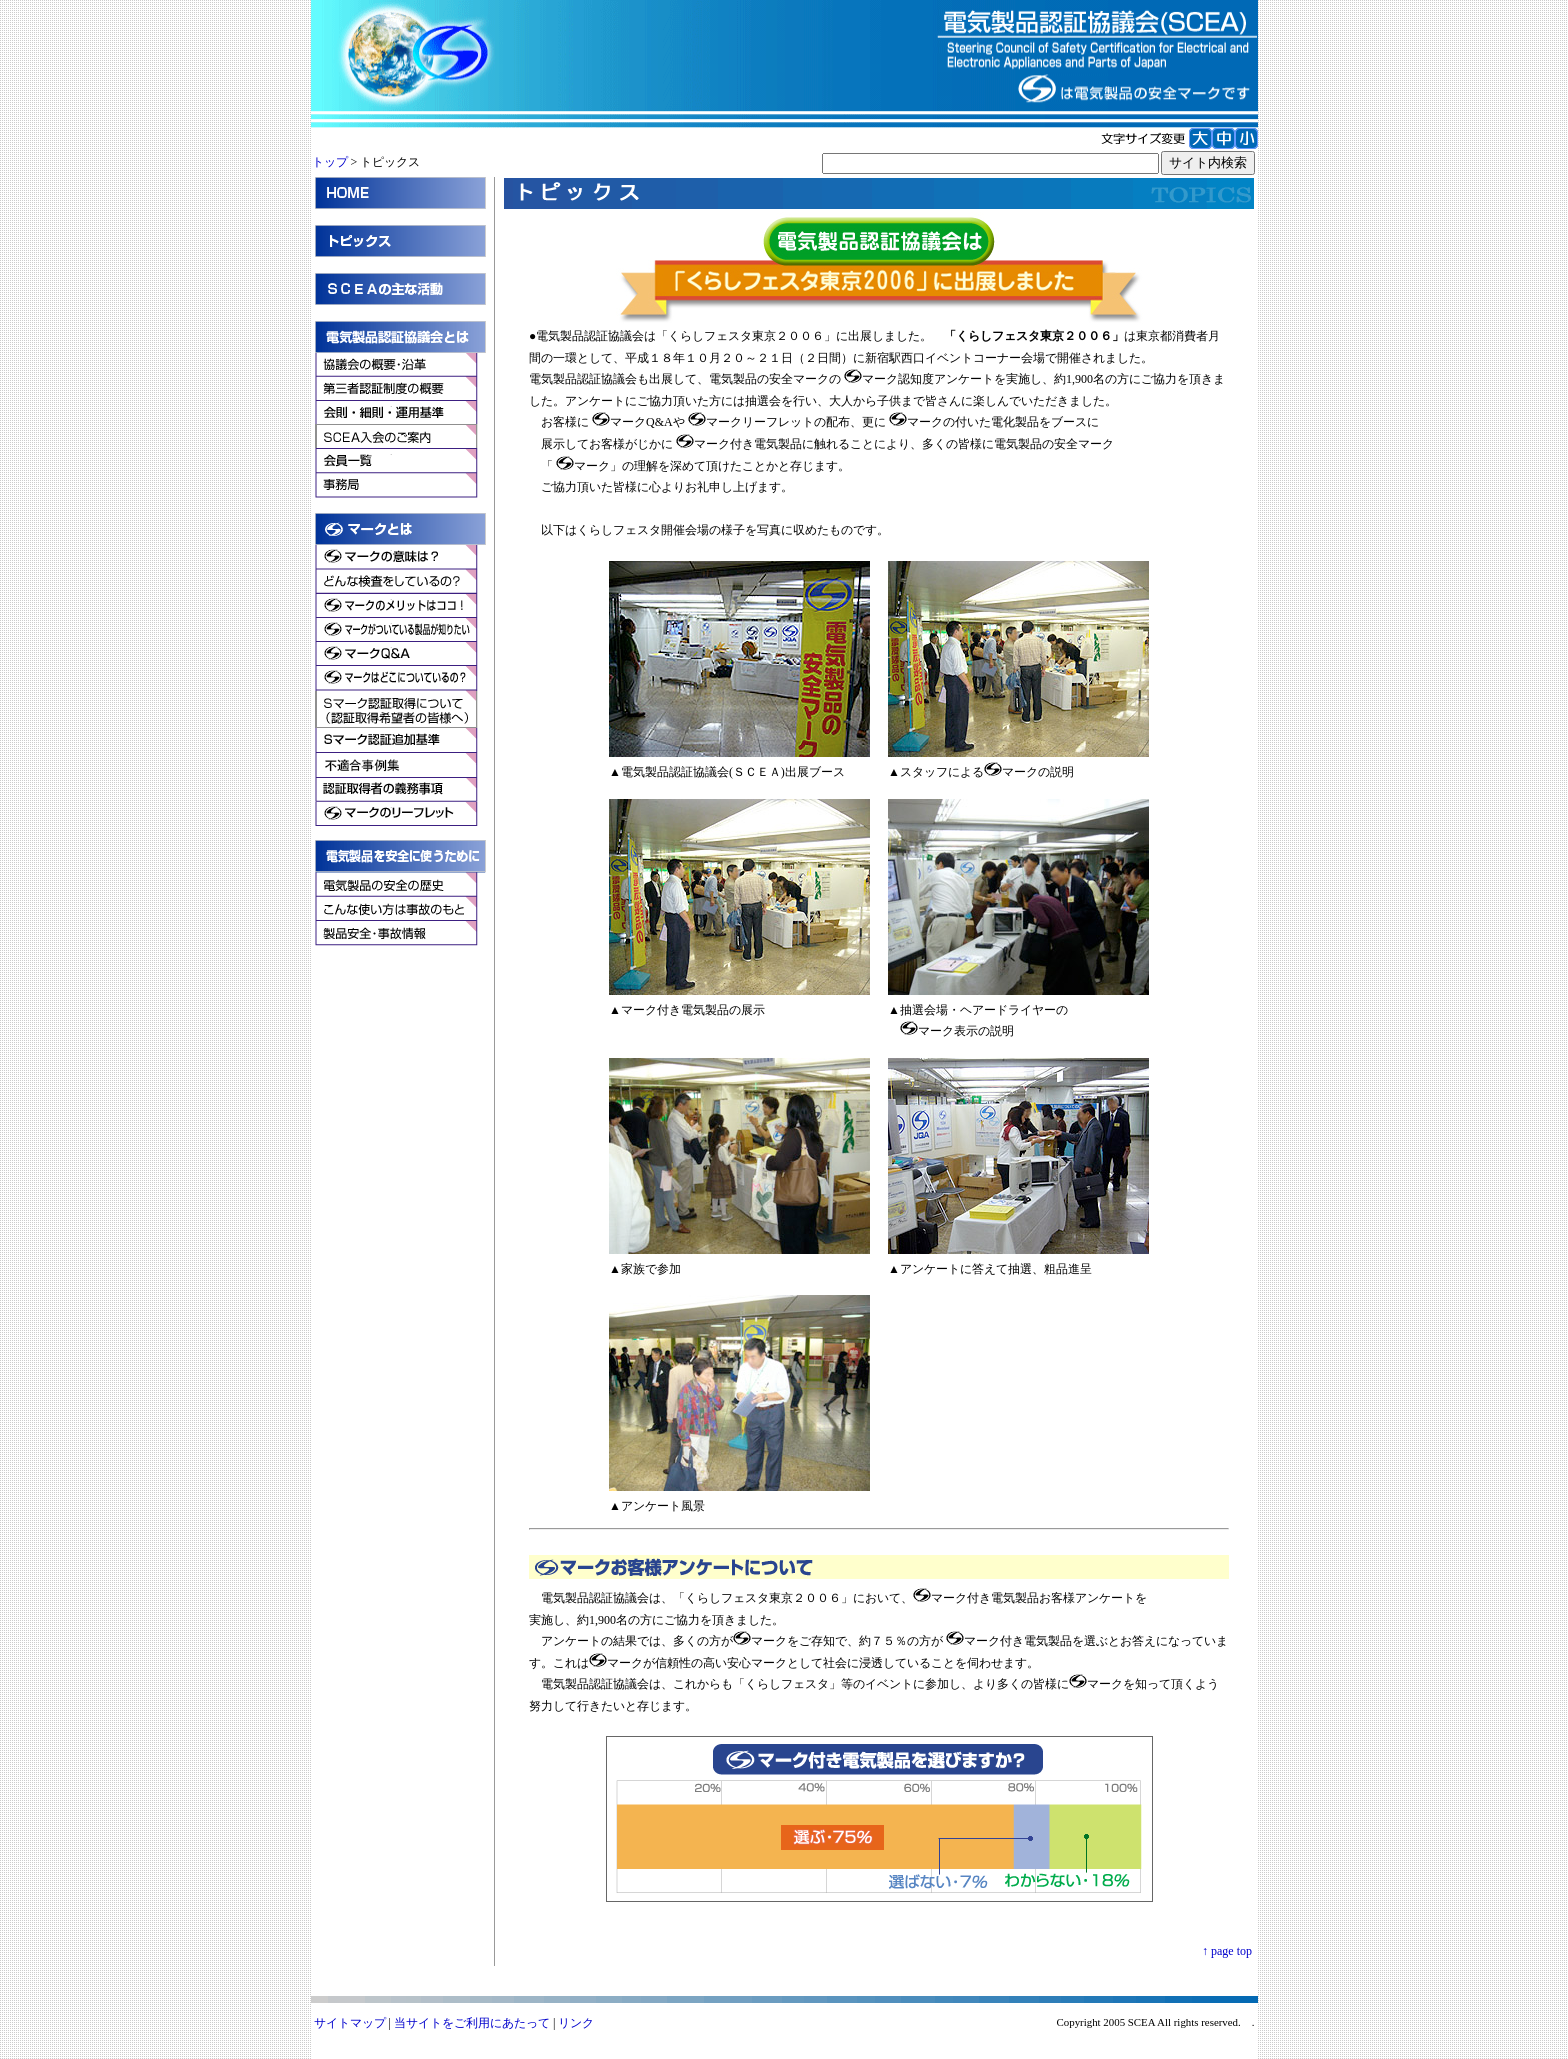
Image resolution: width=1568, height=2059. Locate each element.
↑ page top (1227, 1951)
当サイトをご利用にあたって (472, 2023)
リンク (576, 2023)
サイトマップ (350, 2023)
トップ (330, 162)
